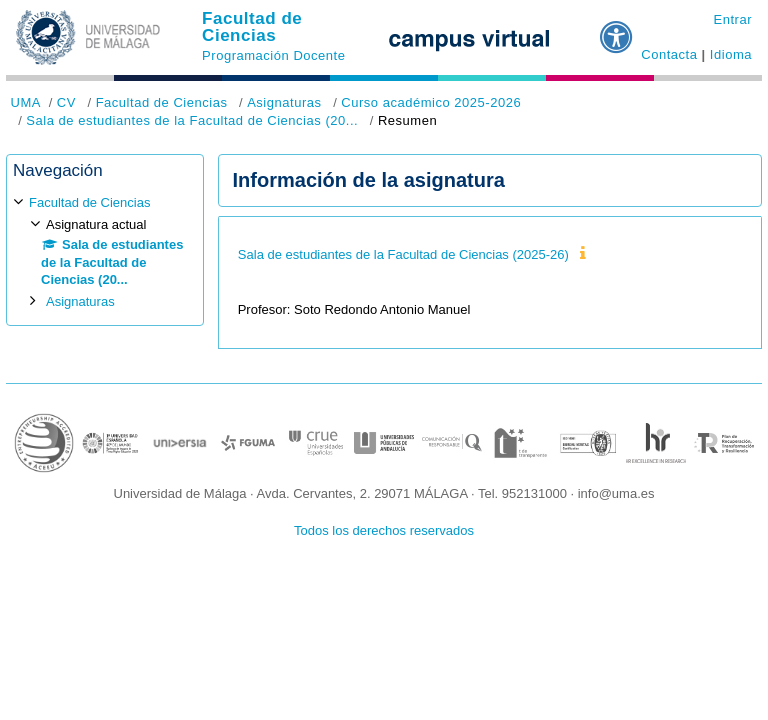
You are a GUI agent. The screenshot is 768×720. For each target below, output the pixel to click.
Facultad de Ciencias (252, 27)
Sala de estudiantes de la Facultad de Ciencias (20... (192, 120)
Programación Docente (273, 55)
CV (66, 102)
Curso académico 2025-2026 (431, 102)
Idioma (731, 54)
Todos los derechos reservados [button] (384, 530)
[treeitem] (105, 251)
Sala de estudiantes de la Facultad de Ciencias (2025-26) (403, 254)
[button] (617, 29)
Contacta (669, 54)
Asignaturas (284, 102)
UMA (26, 102)
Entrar (732, 19)
